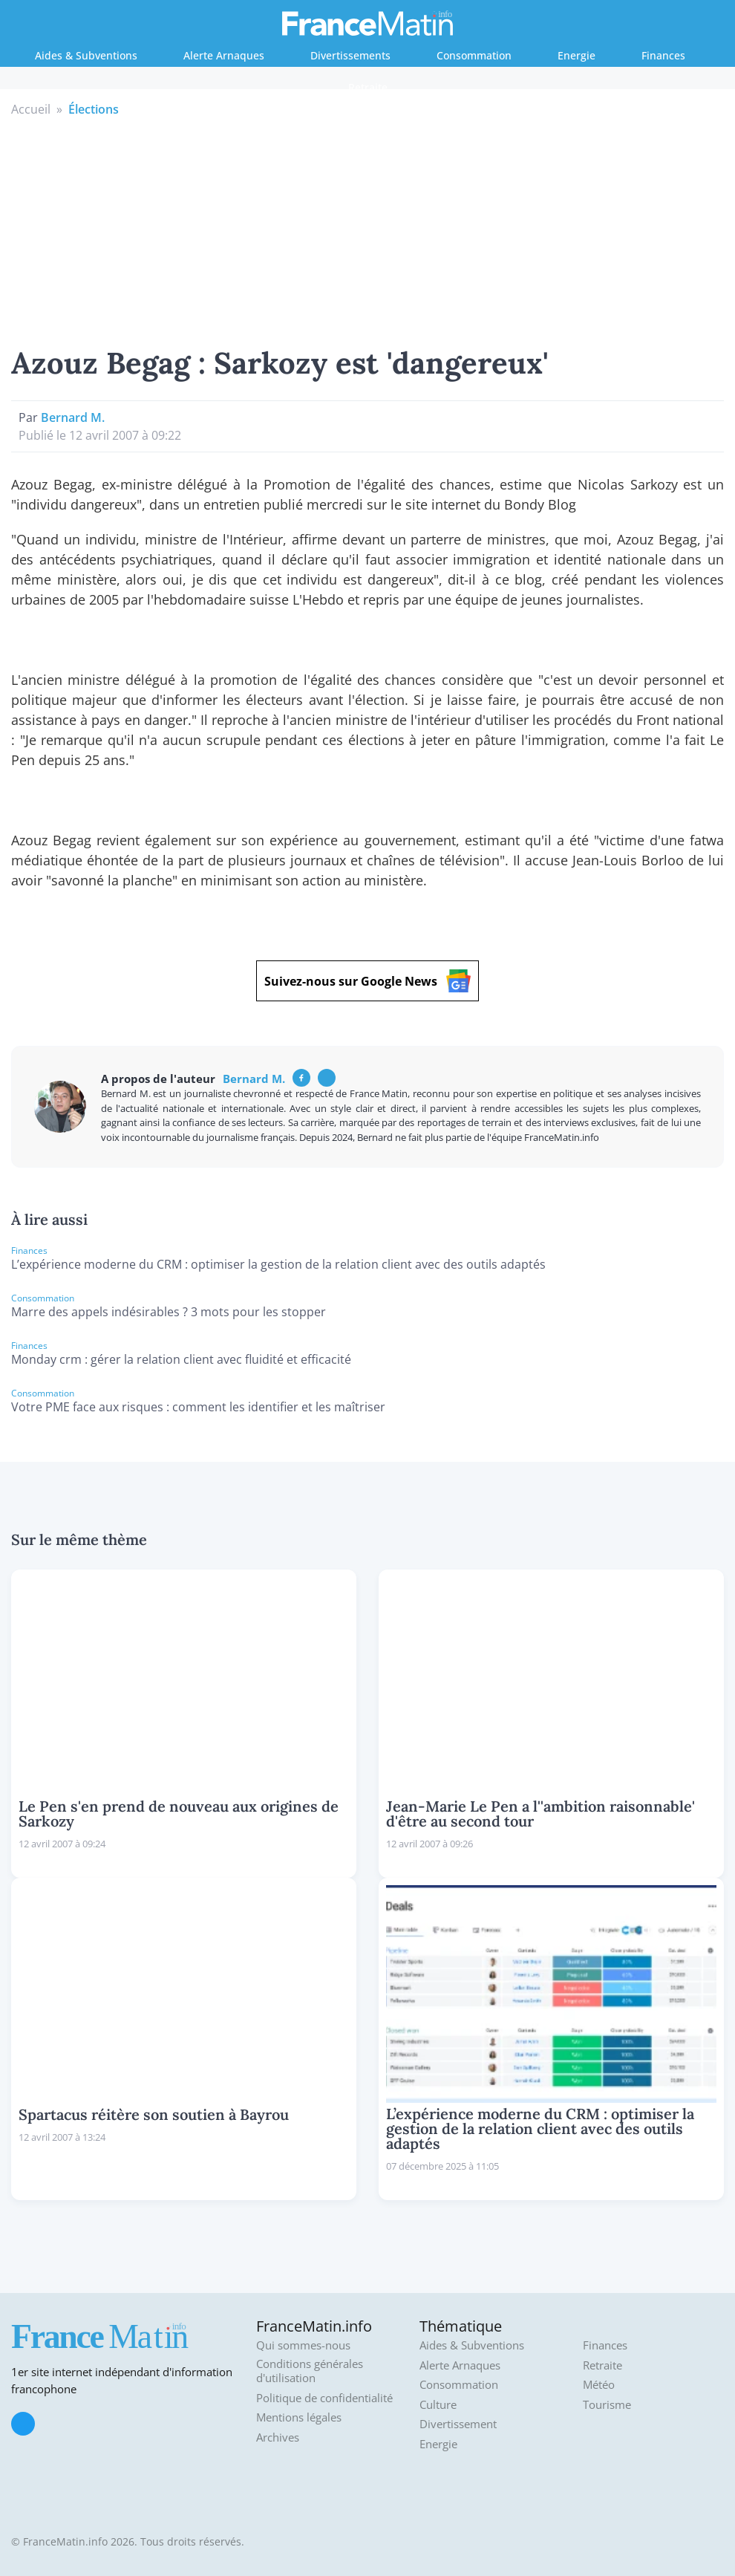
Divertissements (350, 55)
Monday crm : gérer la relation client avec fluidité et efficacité (181, 1359)
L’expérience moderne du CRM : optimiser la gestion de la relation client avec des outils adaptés (278, 1264)
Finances (663, 55)
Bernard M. (73, 417)
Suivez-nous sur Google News (367, 981)
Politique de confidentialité (324, 2398)
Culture (438, 2405)
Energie (576, 55)
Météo (599, 2385)
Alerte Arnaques (223, 55)
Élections (93, 109)
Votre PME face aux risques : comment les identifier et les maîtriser (198, 1407)
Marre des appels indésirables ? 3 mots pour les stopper (168, 1312)
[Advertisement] (368, 230)
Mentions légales (299, 2417)
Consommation (474, 55)
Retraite (368, 87)
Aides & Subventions (86, 55)
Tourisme (607, 2405)
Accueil (30, 109)
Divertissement (458, 2424)
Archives (277, 2437)
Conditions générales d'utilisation (309, 2371)
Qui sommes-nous (303, 2345)
